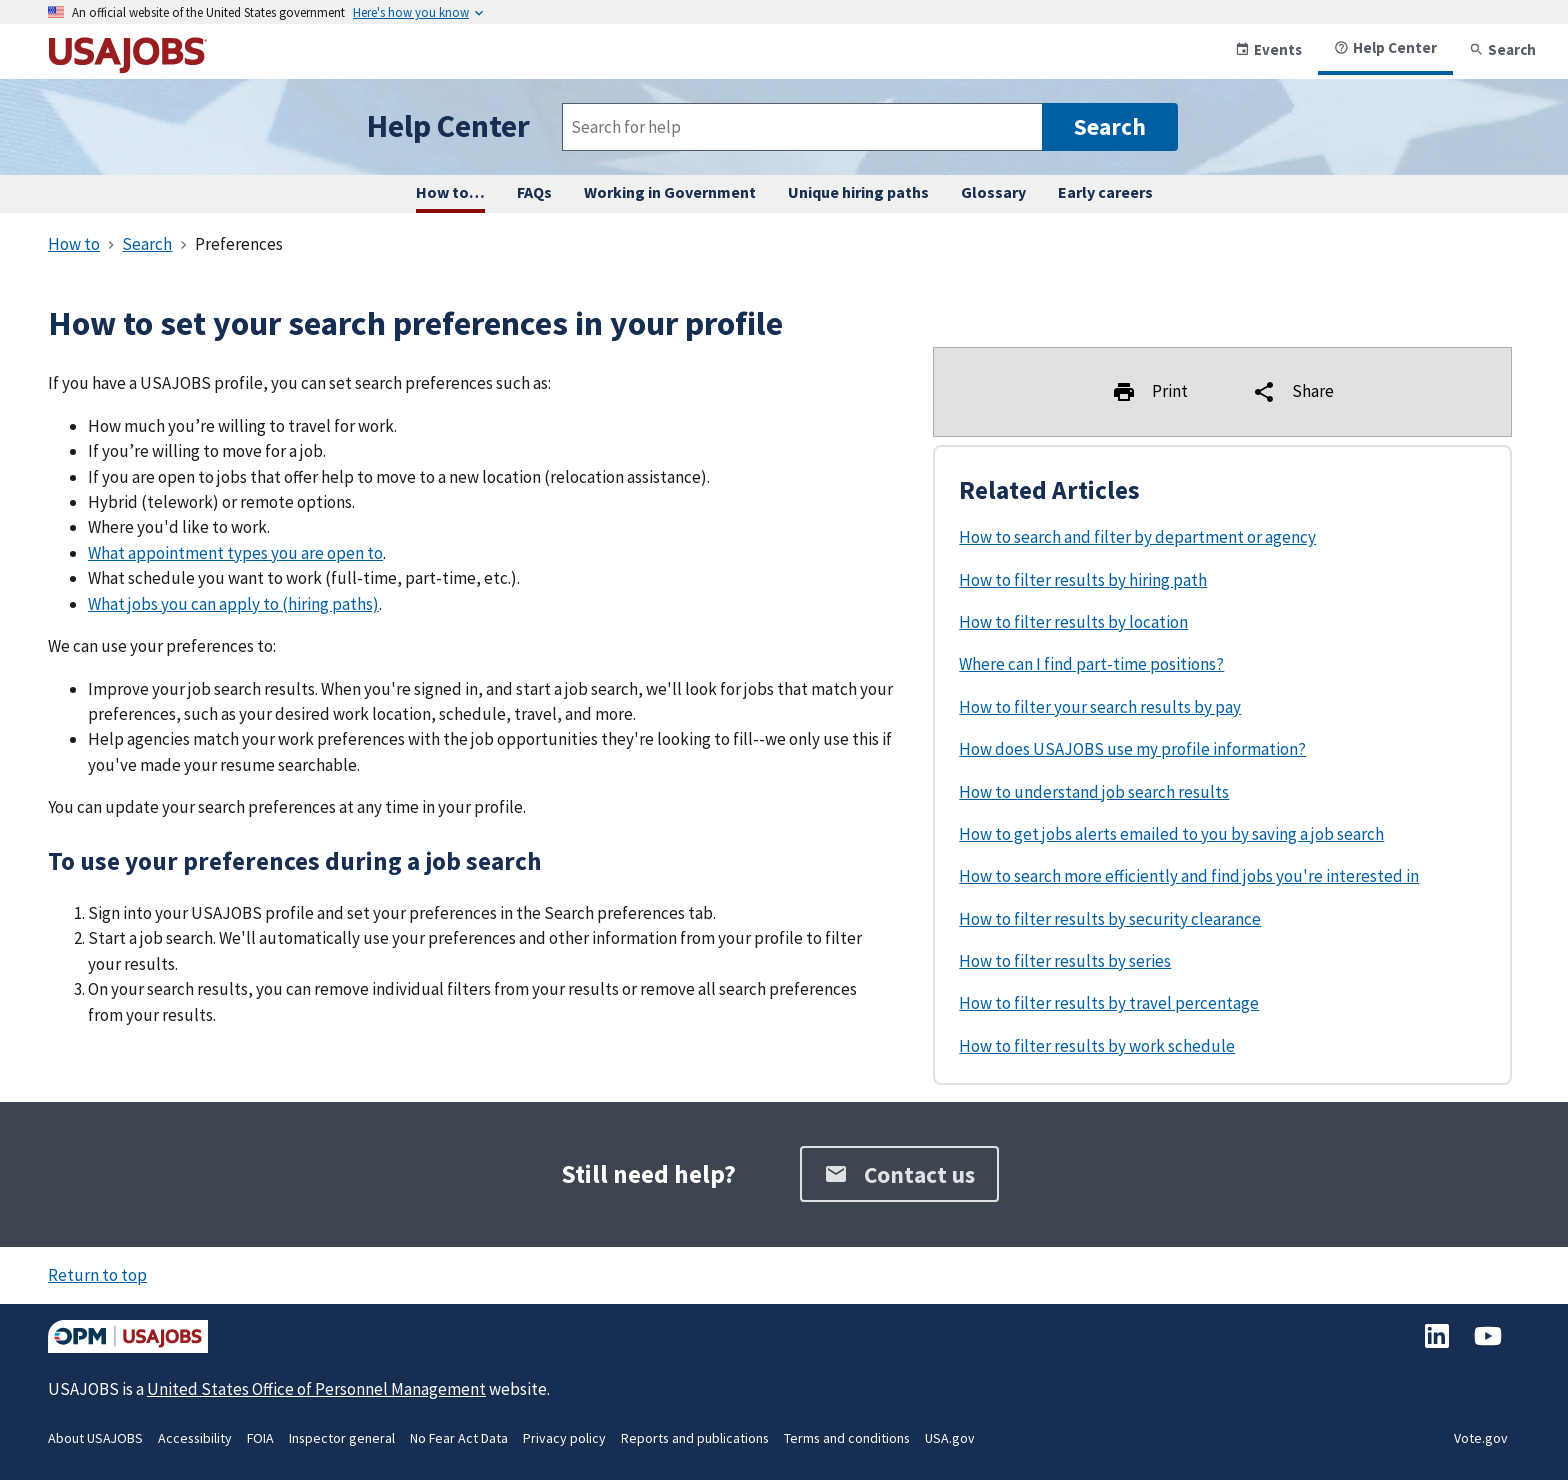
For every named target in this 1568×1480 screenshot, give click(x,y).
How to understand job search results (1094, 792)
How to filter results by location (1073, 622)
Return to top (97, 1275)
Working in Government (670, 192)
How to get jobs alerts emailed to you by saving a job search (1171, 834)
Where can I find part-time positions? (1091, 664)
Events (1268, 49)
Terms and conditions (847, 1438)
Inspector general (342, 1438)
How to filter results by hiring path (1083, 580)
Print (1150, 392)
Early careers (1105, 192)
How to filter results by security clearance (1110, 919)
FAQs (534, 192)
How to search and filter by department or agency (1137, 537)
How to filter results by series (1065, 961)
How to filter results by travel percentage (1109, 1003)
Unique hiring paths (858, 192)
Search (1502, 49)
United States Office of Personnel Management (316, 1389)
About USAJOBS (95, 1438)
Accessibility (195, 1438)
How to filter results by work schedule (1097, 1046)
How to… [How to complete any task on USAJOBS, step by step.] (450, 192)
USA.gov (950, 1438)
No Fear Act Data (459, 1438)
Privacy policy (564, 1438)
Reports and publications (695, 1438)
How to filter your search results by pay (1100, 707)
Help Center (1385, 47)
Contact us (899, 1174)
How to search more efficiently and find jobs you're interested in (1189, 876)
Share (1293, 392)
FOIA (260, 1438)
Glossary (993, 192)
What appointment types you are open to (235, 553)
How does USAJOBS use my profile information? (1132, 749)
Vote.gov (1481, 1438)
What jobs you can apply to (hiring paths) (233, 604)
